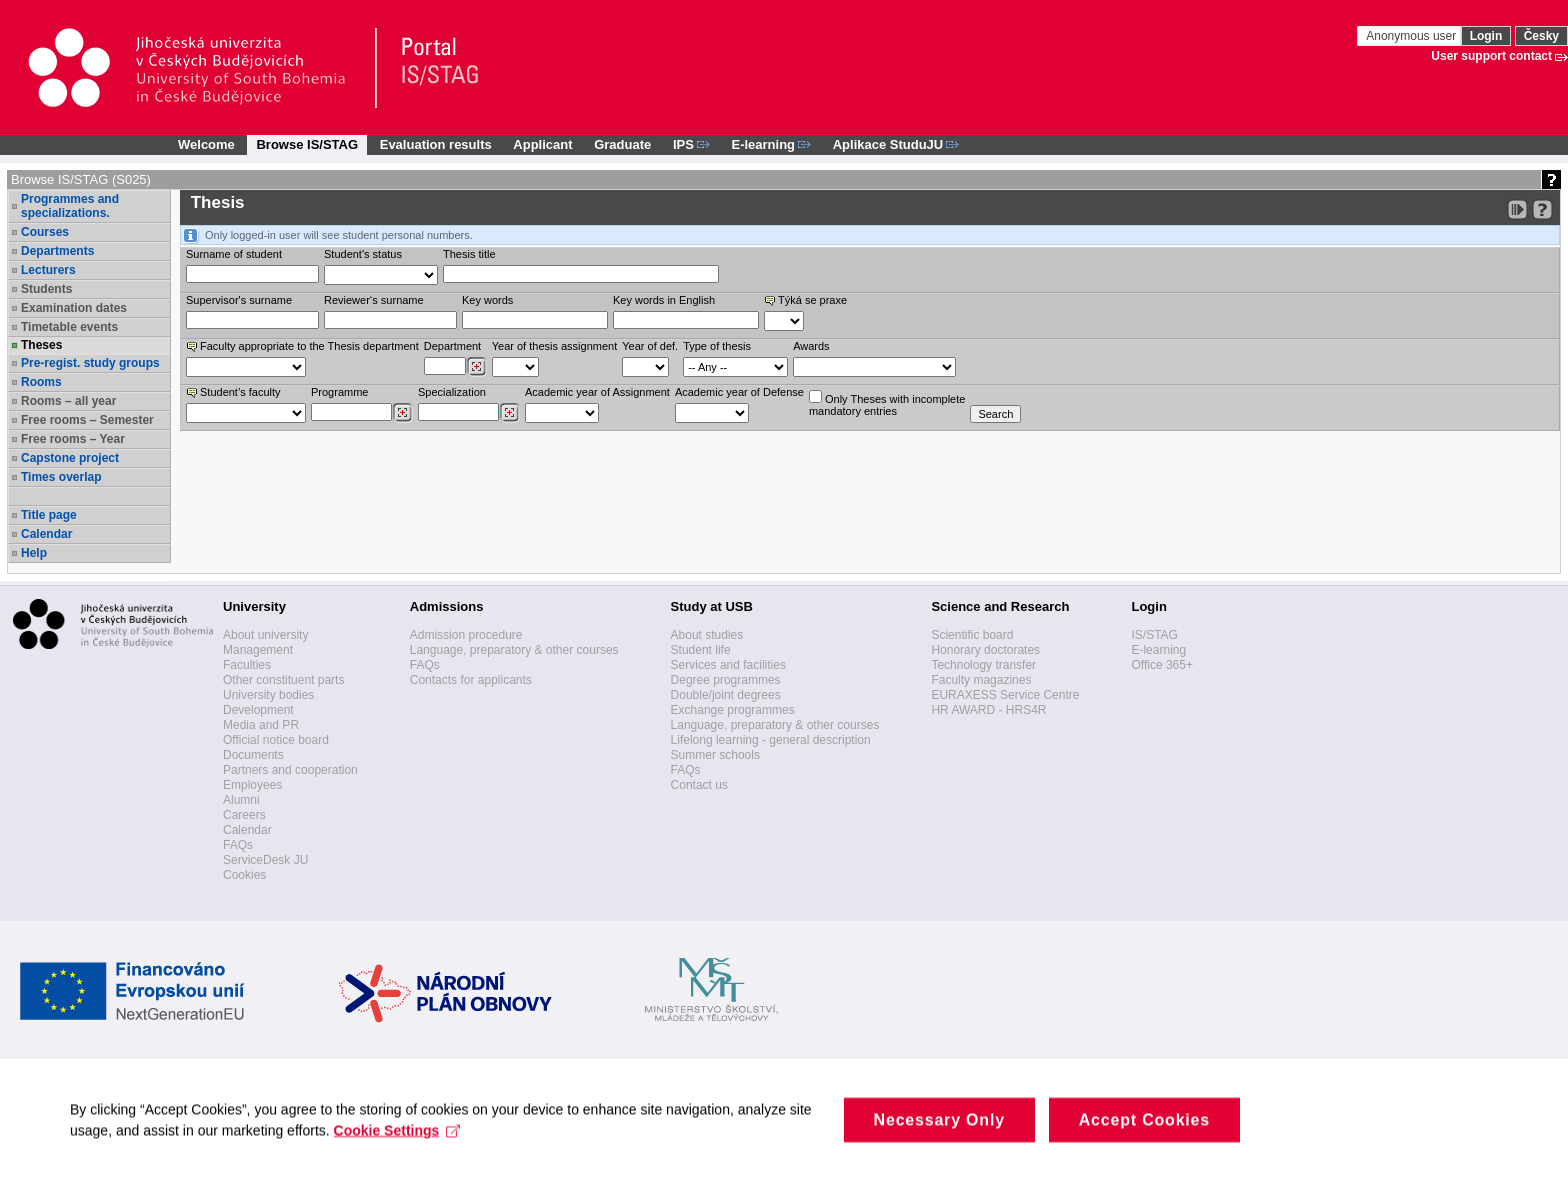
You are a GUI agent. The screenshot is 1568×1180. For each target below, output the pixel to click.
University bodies (268, 695)
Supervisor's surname (239, 300)
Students (46, 289)
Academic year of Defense (739, 392)
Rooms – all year (68, 401)
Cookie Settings (397, 1150)
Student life (701, 650)
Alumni (241, 800)
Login (1486, 36)
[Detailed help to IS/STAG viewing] (1542, 209)
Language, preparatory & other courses (514, 650)
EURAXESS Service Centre (1005, 695)
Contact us (699, 785)
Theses (41, 345)
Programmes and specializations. (70, 206)
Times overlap (61, 477)
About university (265, 635)
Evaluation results (436, 144)
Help (34, 553)
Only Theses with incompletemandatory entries (887, 403)
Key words (487, 300)
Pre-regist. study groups (90, 363)
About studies (707, 635)
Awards (811, 346)
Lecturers (48, 270)
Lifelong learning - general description (771, 740)
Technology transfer (983, 665)
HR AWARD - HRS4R (988, 710)
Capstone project (70, 458)
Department (452, 346)
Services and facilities (728, 665)
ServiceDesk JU (265, 860)
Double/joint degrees (726, 695)
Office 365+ (1162, 665)
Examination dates (74, 308)
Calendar (46, 534)
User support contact (1491, 56)
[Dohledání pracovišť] (476, 367)
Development (258, 710)
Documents (253, 755)
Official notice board (276, 740)
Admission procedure (466, 635)
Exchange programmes (733, 710)
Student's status (363, 254)
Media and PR (261, 725)
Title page (49, 515)
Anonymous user (1412, 36)
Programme (339, 392)
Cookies (244, 875)
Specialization (452, 392)
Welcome (206, 144)
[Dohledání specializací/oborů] (509, 413)
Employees (252, 785)
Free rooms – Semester (87, 420)
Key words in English (664, 300)
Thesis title (469, 254)
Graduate (622, 144)
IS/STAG (1154, 635)
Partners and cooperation (290, 770)
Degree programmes (726, 680)
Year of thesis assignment (555, 346)
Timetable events (69, 327)
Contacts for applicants (471, 680)
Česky (1541, 36)
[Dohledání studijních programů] (402, 413)
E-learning (1158, 650)
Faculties (247, 665)
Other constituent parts (283, 680)
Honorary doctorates (985, 650)
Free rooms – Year (73, 439)
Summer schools (715, 755)
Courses (45, 232)
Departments (57, 251)
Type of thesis (717, 346)
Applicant (542, 144)
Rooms (41, 382)
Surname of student (234, 254)
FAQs (238, 845)
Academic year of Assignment (597, 392)
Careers (244, 815)
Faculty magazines (981, 680)
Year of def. (650, 346)
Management (258, 650)
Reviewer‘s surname (374, 300)
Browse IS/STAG (307, 144)
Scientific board (972, 635)
